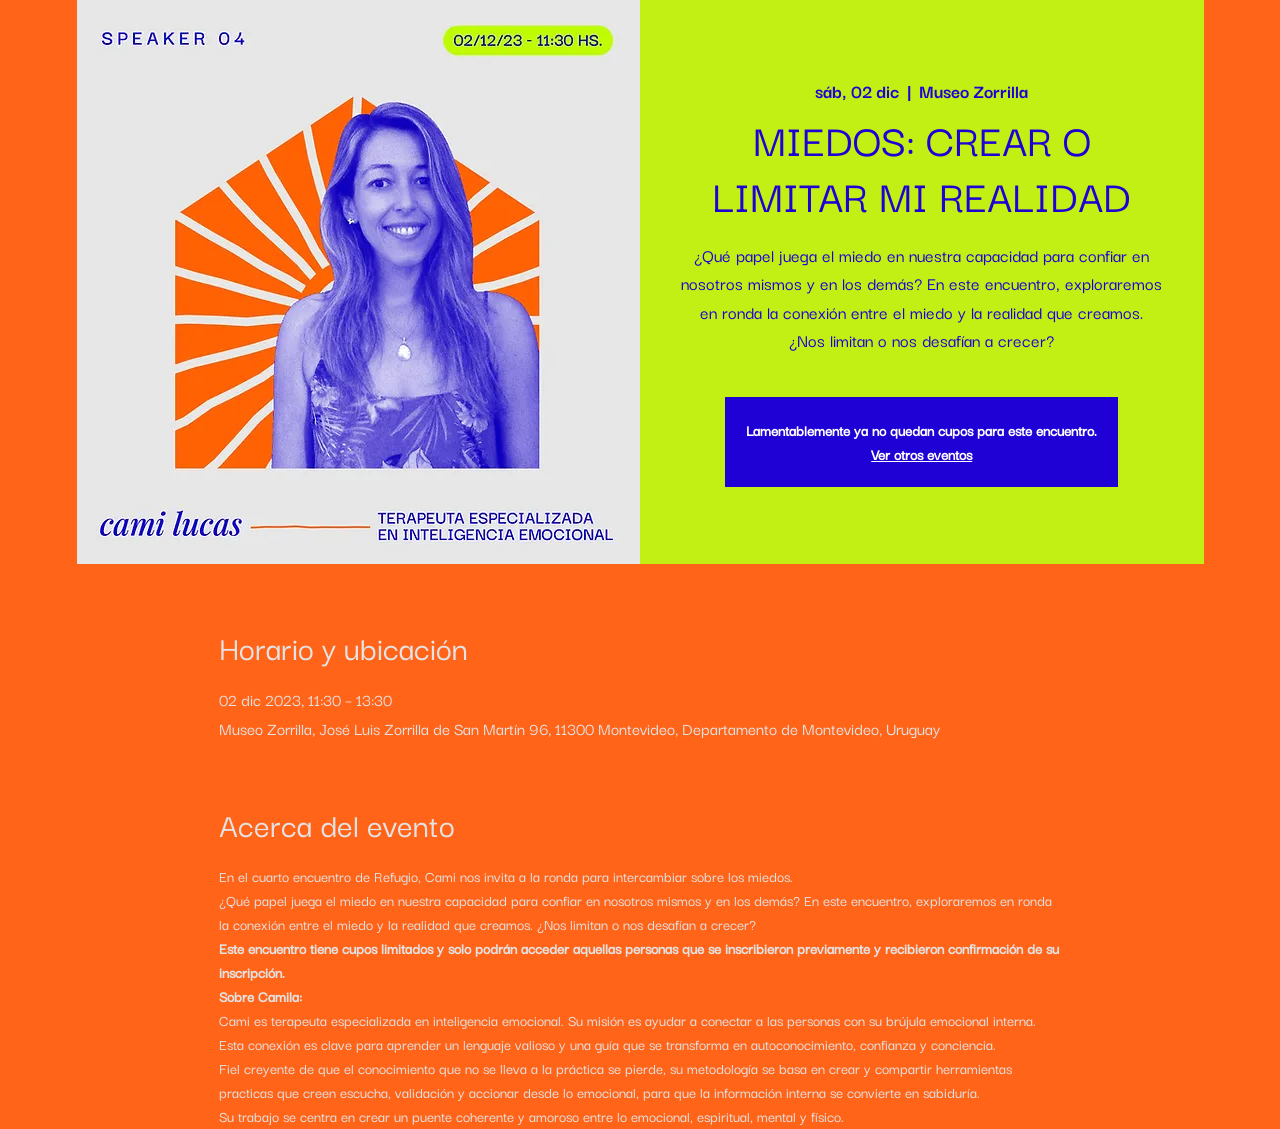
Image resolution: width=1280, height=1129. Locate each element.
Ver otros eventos (921, 454)
